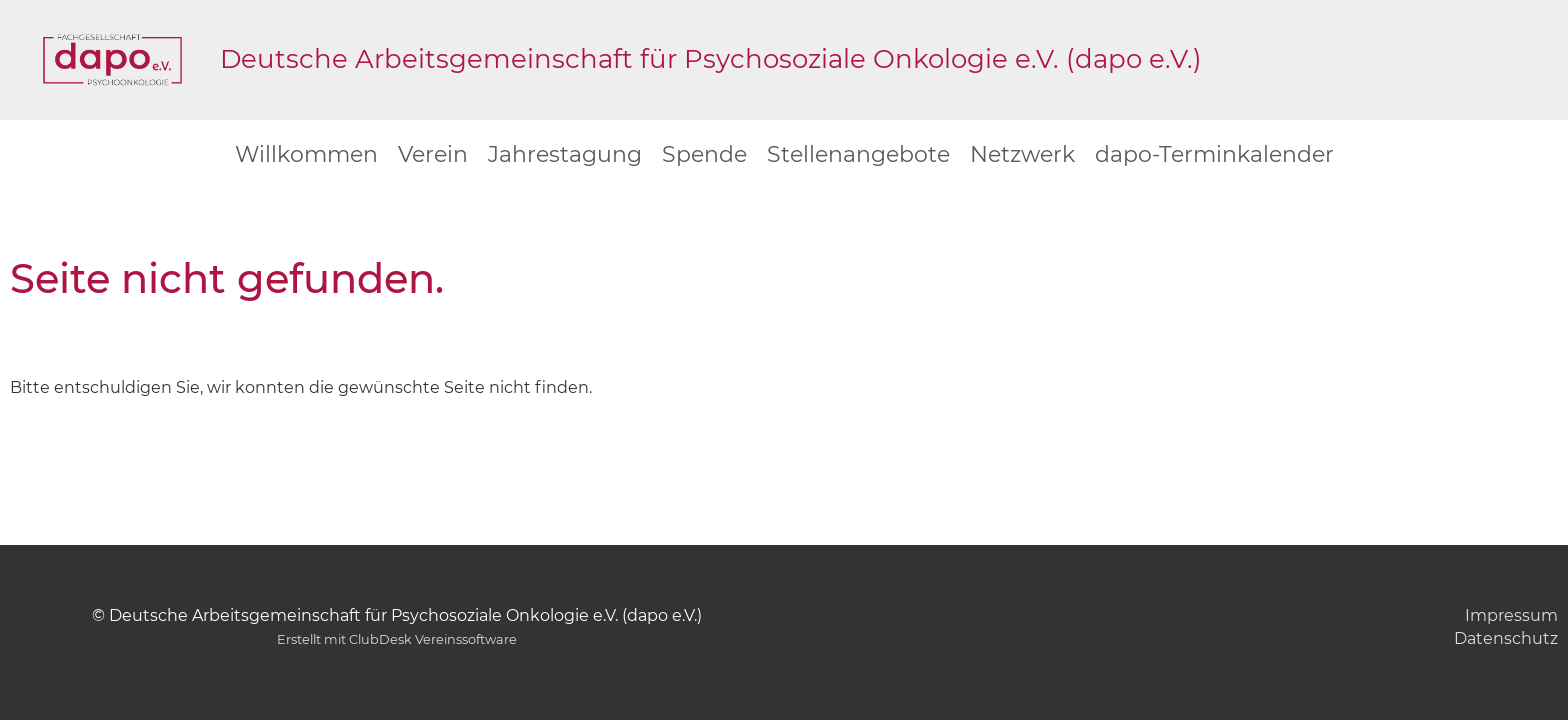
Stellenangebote (858, 154)
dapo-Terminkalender (1214, 154)
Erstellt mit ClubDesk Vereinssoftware (397, 639)
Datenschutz (1506, 638)
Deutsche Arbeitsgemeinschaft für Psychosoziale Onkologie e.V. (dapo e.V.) (711, 59)
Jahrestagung (565, 154)
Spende (704, 154)
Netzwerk (1022, 154)
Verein (433, 154)
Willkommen (306, 154)
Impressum (1511, 615)
